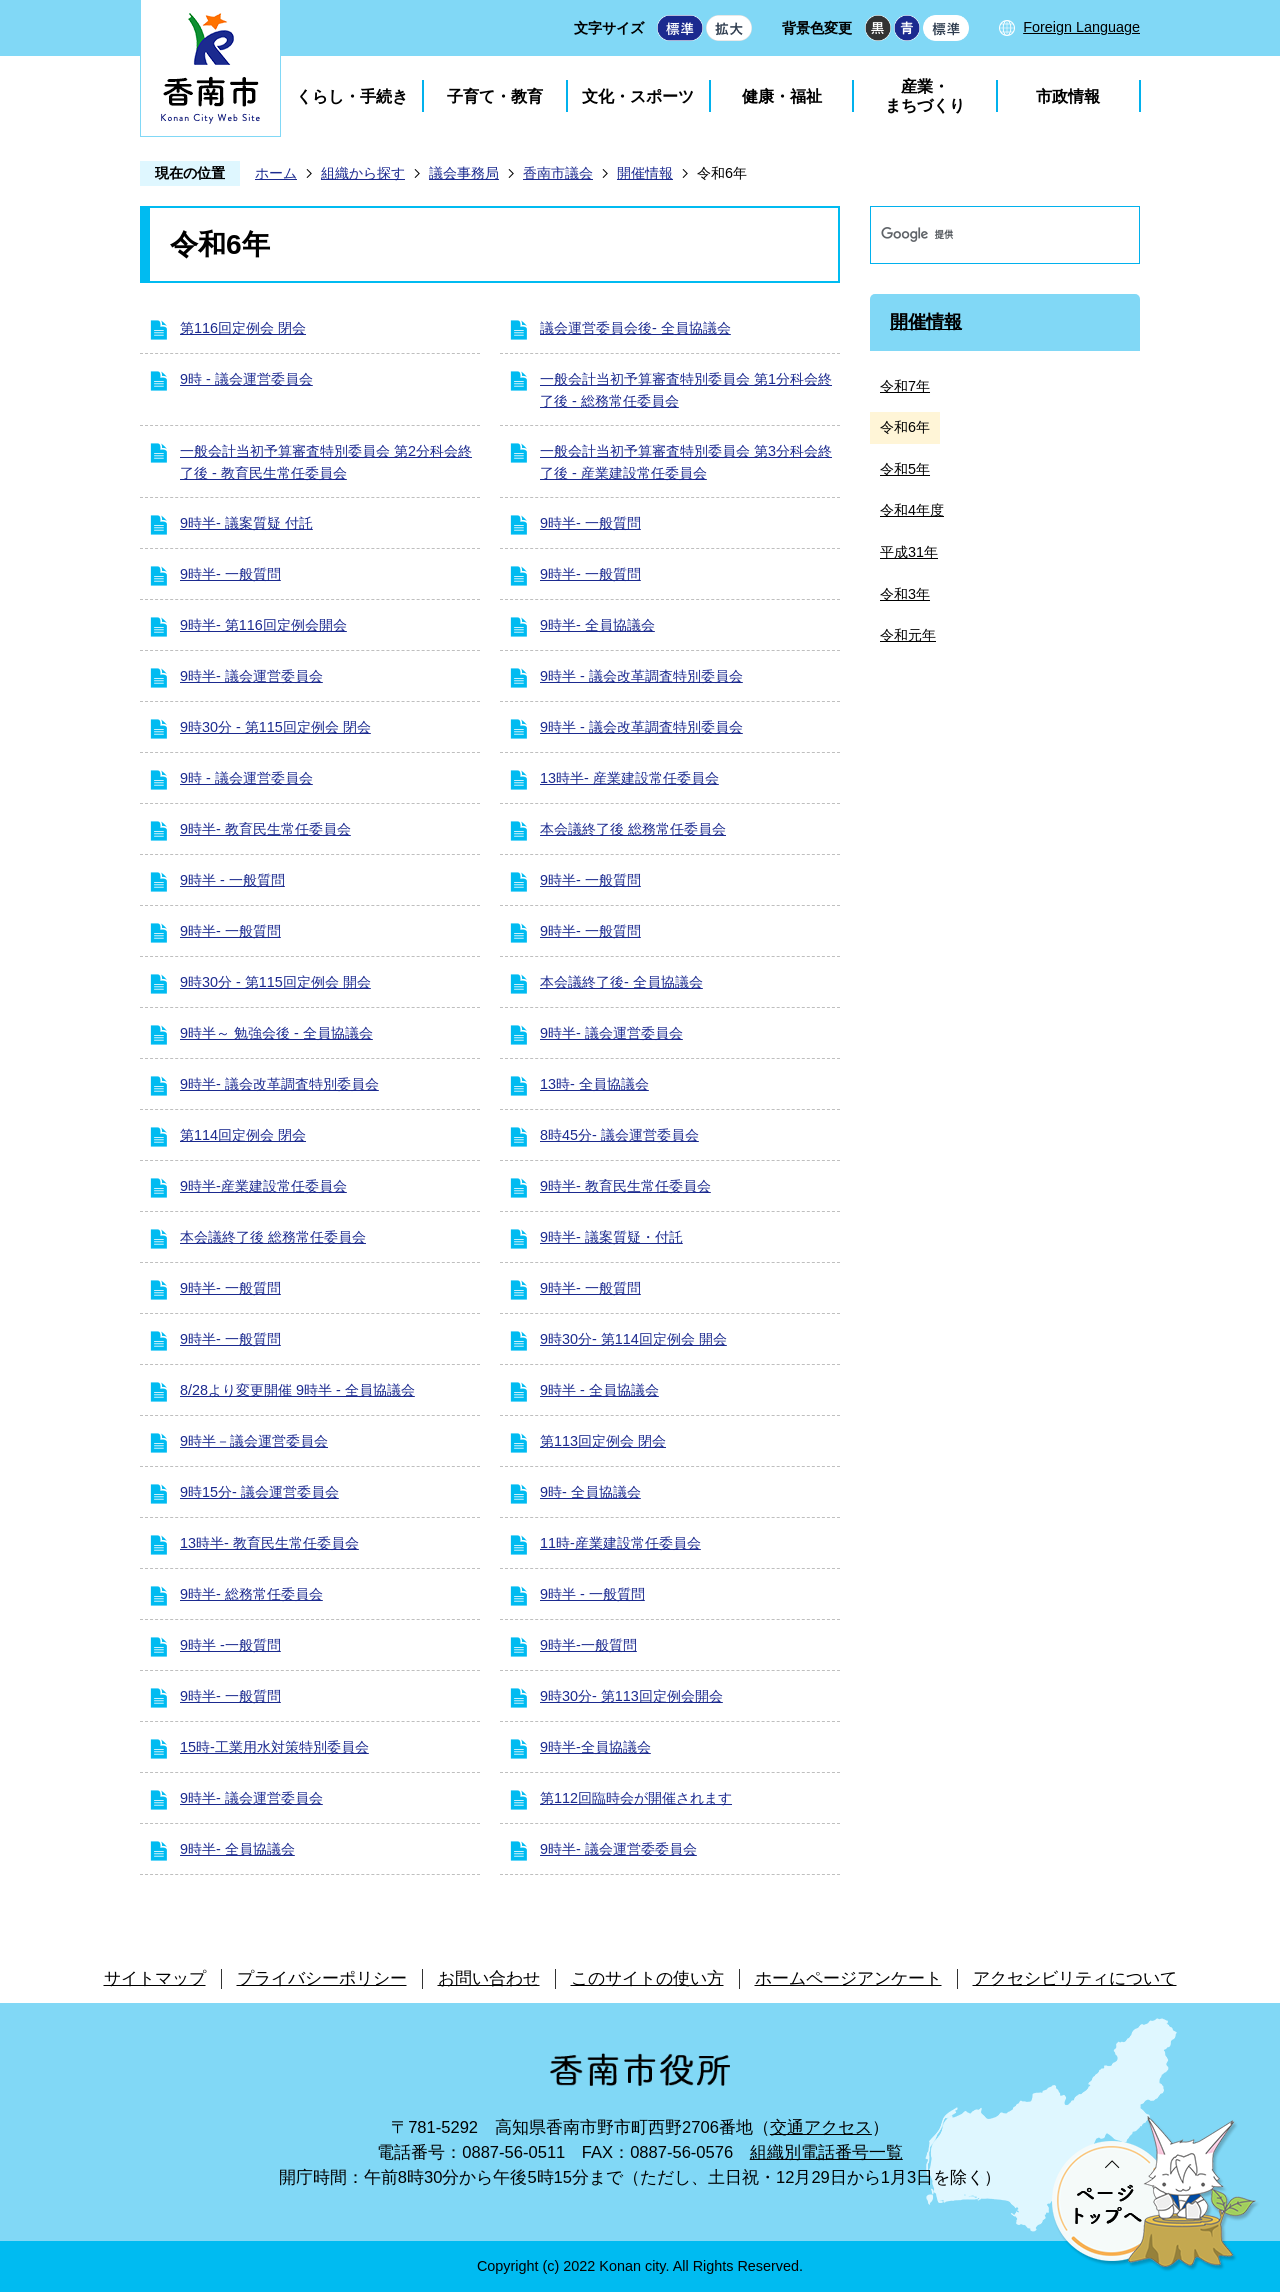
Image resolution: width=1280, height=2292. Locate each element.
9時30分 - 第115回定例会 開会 (275, 982)
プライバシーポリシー (322, 1978)
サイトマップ (155, 1978)
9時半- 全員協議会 (597, 625)
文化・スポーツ (638, 96)
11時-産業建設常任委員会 (620, 1543)
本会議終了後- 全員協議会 (621, 982)
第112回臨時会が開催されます (636, 1798)
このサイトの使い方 (647, 1978)
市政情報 (1068, 96)
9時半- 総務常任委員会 (251, 1594)
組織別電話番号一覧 (826, 2152)
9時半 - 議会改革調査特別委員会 (641, 676)
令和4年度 (912, 510)
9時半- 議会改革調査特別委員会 (279, 1084)
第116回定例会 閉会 (243, 328)
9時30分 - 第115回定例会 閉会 (275, 727)
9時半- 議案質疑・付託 (611, 1237)
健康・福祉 (782, 96)
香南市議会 (558, 173)
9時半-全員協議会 (595, 1747)
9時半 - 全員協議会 (599, 1390)
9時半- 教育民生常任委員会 (265, 829)
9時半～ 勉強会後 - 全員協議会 (276, 1033)
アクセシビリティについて (1075, 1978)
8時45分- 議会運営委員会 (619, 1135)
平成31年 (909, 552)
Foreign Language (1081, 27)
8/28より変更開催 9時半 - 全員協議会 (297, 1390)
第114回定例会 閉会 (243, 1135)
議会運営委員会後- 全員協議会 (635, 328)
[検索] (984, 235)
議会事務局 (464, 173)
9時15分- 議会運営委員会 (259, 1492)
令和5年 (905, 469)
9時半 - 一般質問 (232, 880)
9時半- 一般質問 (590, 523)
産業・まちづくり (925, 96)
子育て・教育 (495, 96)
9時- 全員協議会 (590, 1492)
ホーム (276, 173)
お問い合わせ (489, 1978)
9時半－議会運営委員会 (254, 1441)
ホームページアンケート (848, 1978)
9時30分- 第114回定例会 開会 (633, 1339)
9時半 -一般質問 (230, 1645)
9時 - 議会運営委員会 (246, 379)
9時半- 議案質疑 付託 (246, 523)
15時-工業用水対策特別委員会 (274, 1747)
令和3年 (905, 594)
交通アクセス (821, 2127)
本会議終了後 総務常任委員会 (633, 829)
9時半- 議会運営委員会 (251, 676)
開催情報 (645, 173)
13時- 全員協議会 (594, 1084)
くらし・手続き (352, 96)
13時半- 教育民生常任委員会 (269, 1543)
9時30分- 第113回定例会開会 (631, 1696)
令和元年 (908, 635)
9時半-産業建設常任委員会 (263, 1186)
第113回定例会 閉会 (603, 1441)
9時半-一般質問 (588, 1645)
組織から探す (363, 173)
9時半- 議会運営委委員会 (618, 1849)
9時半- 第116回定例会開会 (263, 625)
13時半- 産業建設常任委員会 (629, 778)
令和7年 (905, 386)
